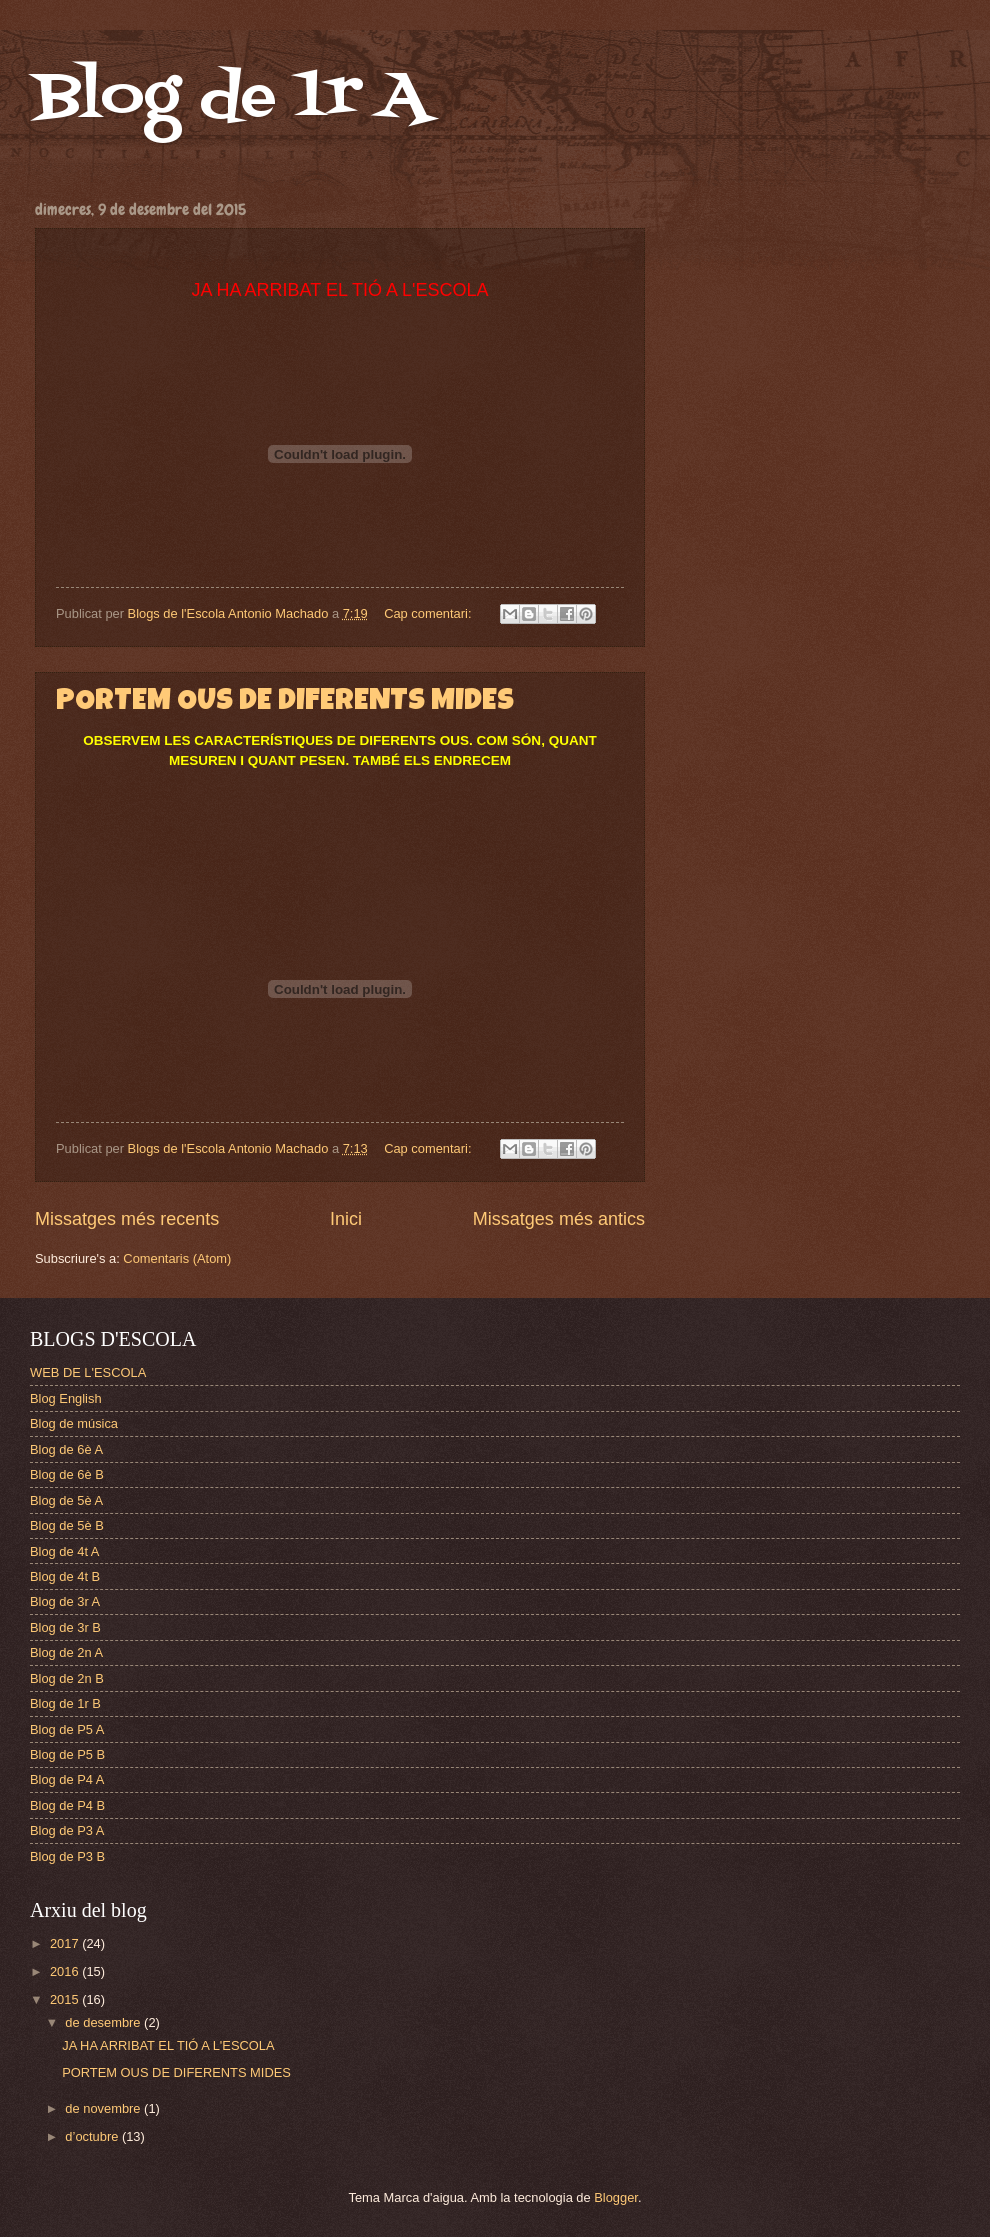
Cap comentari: (429, 613)
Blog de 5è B (67, 1525)
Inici (346, 1219)
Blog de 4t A (64, 1551)
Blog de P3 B (67, 1856)
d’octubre (93, 2136)
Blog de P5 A (67, 1729)
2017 (66, 1943)
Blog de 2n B (67, 1678)
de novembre (104, 2108)
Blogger (616, 2197)
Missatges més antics (559, 1219)
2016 (66, 1971)
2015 (66, 1999)
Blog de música (74, 1423)
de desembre (104, 2022)
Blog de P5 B (67, 1754)
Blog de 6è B (67, 1474)
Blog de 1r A (231, 97)
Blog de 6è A (66, 1449)
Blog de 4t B (65, 1576)
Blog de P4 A (67, 1779)
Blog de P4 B (67, 1805)
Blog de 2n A (66, 1652)
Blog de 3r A (65, 1601)
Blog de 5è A (66, 1500)
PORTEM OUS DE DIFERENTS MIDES (285, 703)
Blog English (66, 1398)
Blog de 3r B (65, 1627)
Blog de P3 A (67, 1830)
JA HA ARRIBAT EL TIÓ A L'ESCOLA (168, 2045)
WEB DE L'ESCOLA (88, 1372)
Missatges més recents (127, 1219)
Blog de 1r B (65, 1703)
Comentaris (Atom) (177, 1258)
